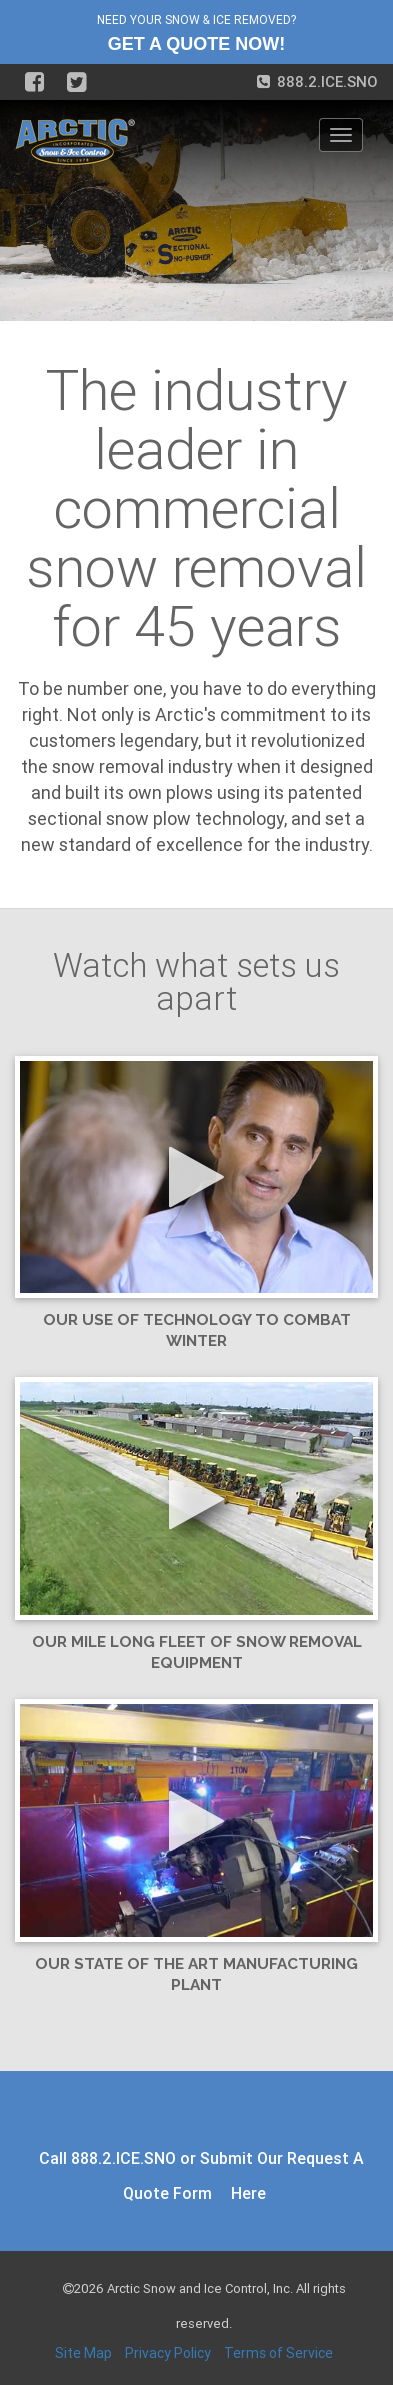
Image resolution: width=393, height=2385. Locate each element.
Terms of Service (278, 2353)
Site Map (83, 2353)
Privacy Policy (168, 2353)
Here (248, 2193)
